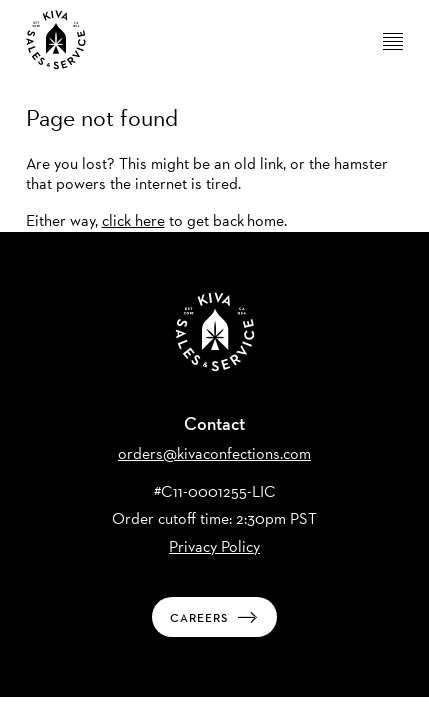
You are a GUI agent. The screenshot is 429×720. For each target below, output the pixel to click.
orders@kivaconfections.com (214, 453)
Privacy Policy (214, 546)
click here (133, 220)
